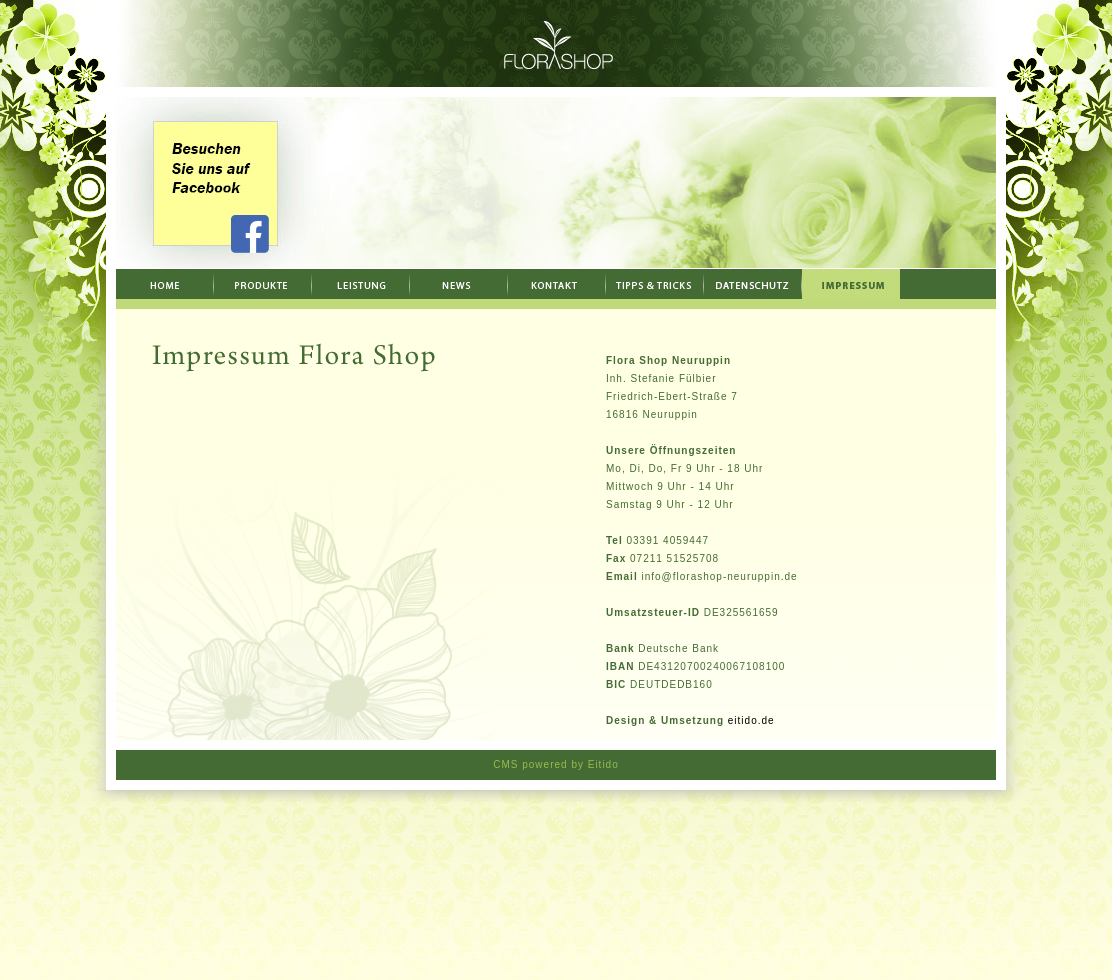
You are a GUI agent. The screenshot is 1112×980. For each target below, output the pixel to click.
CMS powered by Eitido (556, 764)
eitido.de (751, 720)
